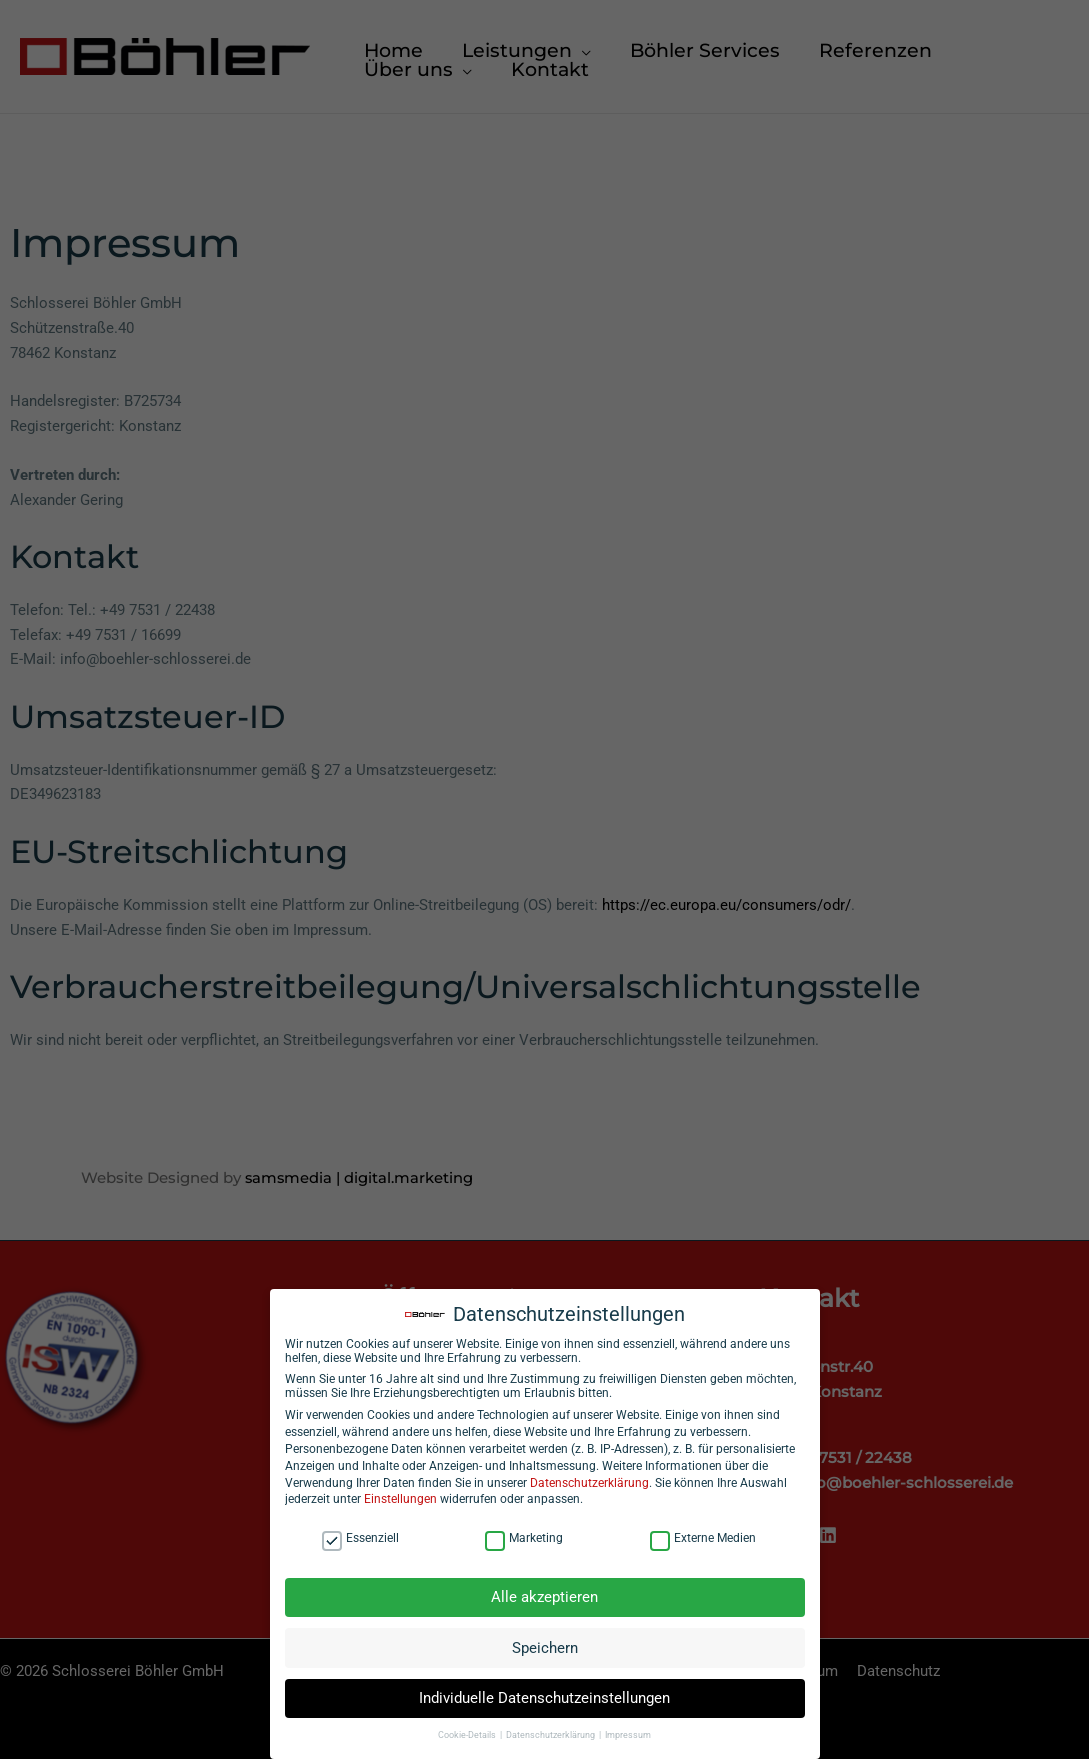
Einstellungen (400, 1504)
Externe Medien (703, 1542)
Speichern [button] (545, 1652)
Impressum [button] (628, 1740)
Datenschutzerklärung (589, 1487)
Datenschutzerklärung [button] (551, 1740)
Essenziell (360, 1542)
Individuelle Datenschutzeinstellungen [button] (544, 1703)
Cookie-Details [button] (468, 1740)
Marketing (524, 1542)
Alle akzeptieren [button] (544, 1602)
